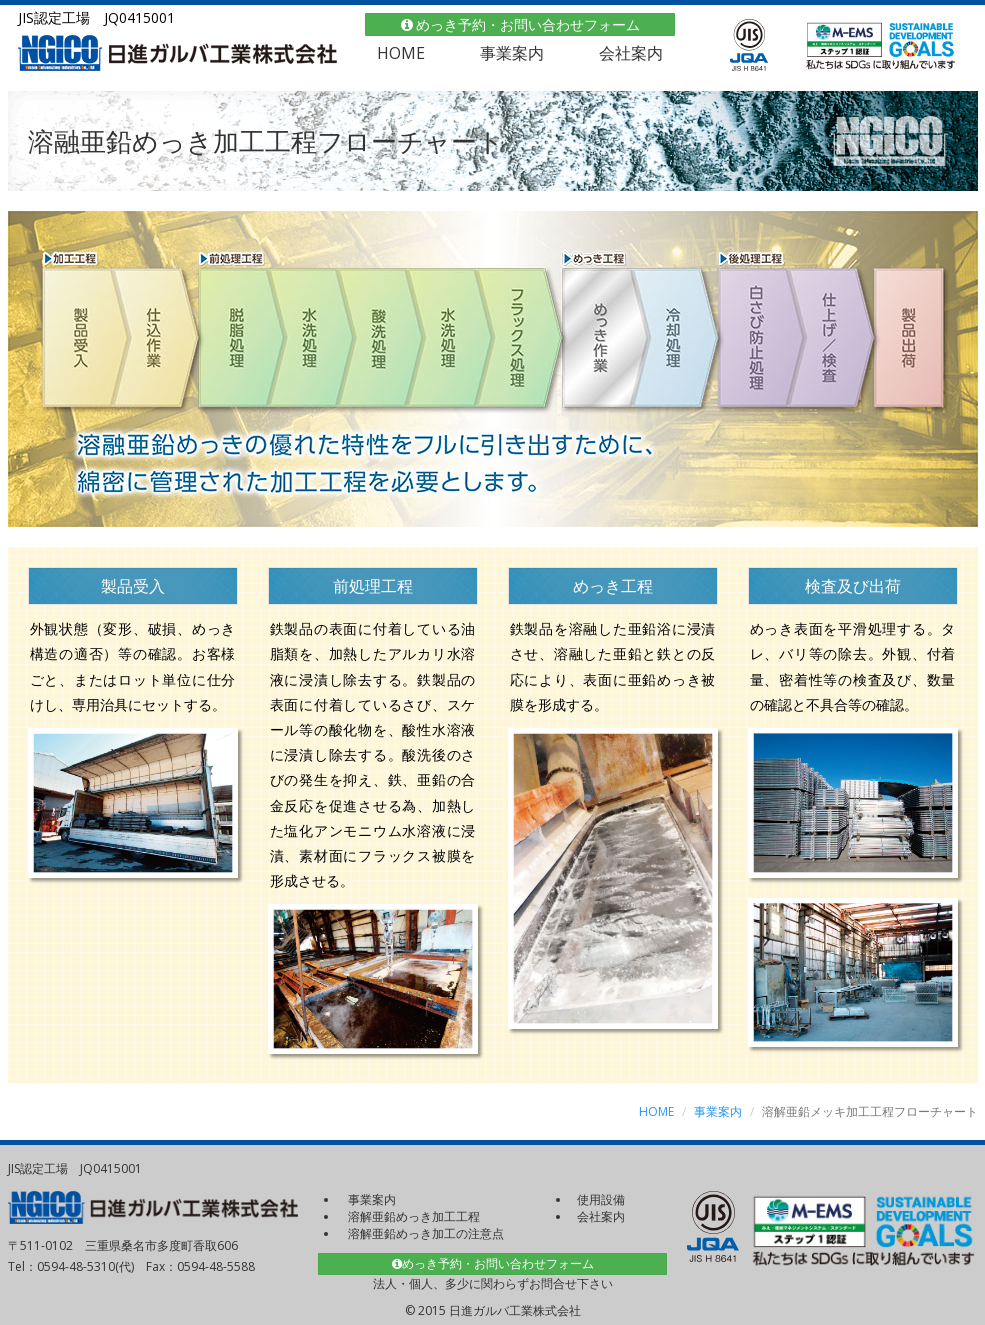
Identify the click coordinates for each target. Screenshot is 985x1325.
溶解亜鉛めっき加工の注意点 (426, 1233)
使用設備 (601, 1199)
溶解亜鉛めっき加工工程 (414, 1216)
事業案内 (512, 53)
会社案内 (631, 53)
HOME (401, 53)
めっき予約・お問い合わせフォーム (520, 24)
